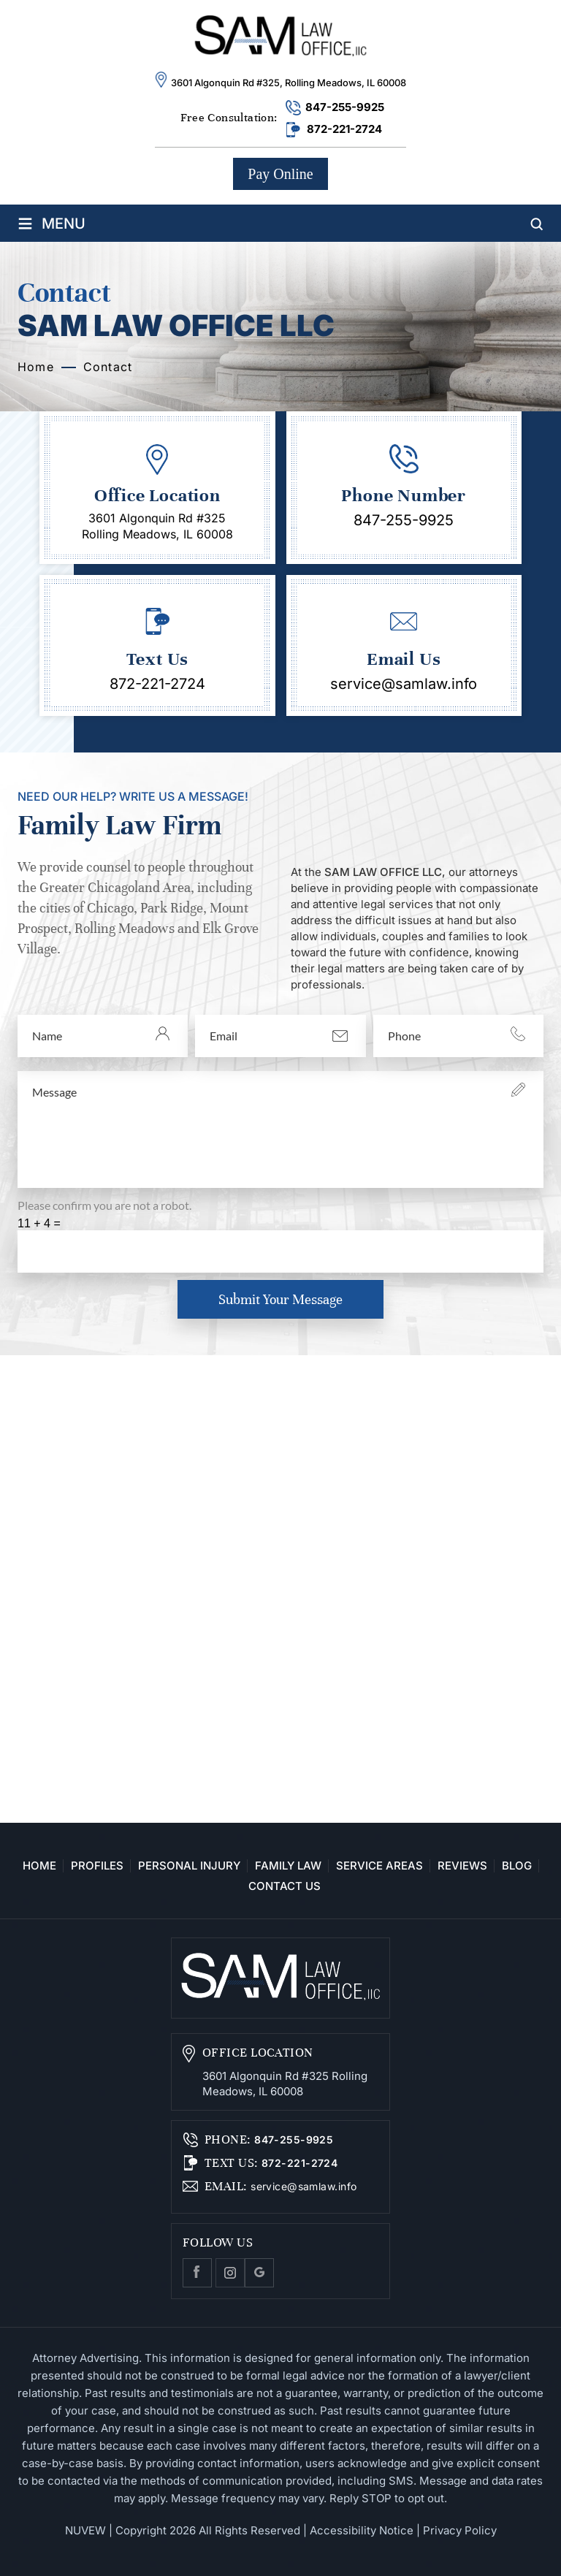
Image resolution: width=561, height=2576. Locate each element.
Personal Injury (189, 1865)
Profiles (97, 1865)
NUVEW (85, 2530)
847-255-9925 (344, 107)
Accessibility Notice (361, 2530)
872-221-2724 (344, 128)
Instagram (230, 2272)
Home (39, 1865)
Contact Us (284, 1886)
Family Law (288, 1865)
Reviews (462, 1865)
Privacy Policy (460, 2530)
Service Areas (379, 1865)
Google (259, 2272)
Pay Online (280, 174)
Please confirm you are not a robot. (104, 1205)
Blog (517, 1865)
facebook (197, 2272)
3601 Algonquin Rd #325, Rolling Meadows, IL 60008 (288, 82)
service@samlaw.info (403, 684)
